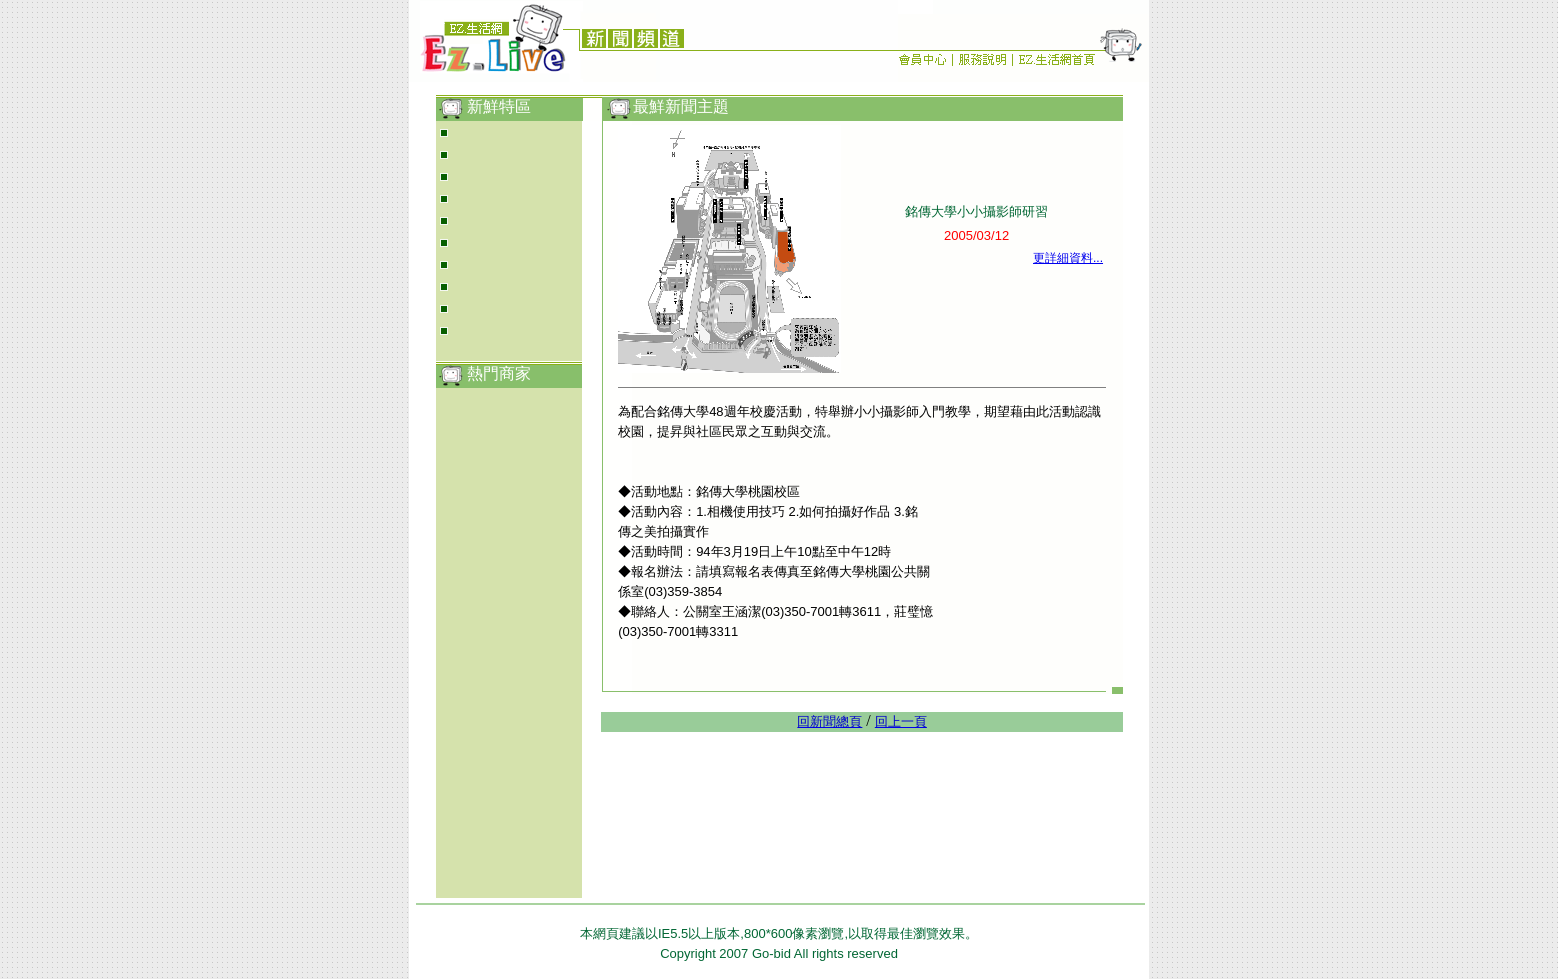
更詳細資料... (1068, 258)
